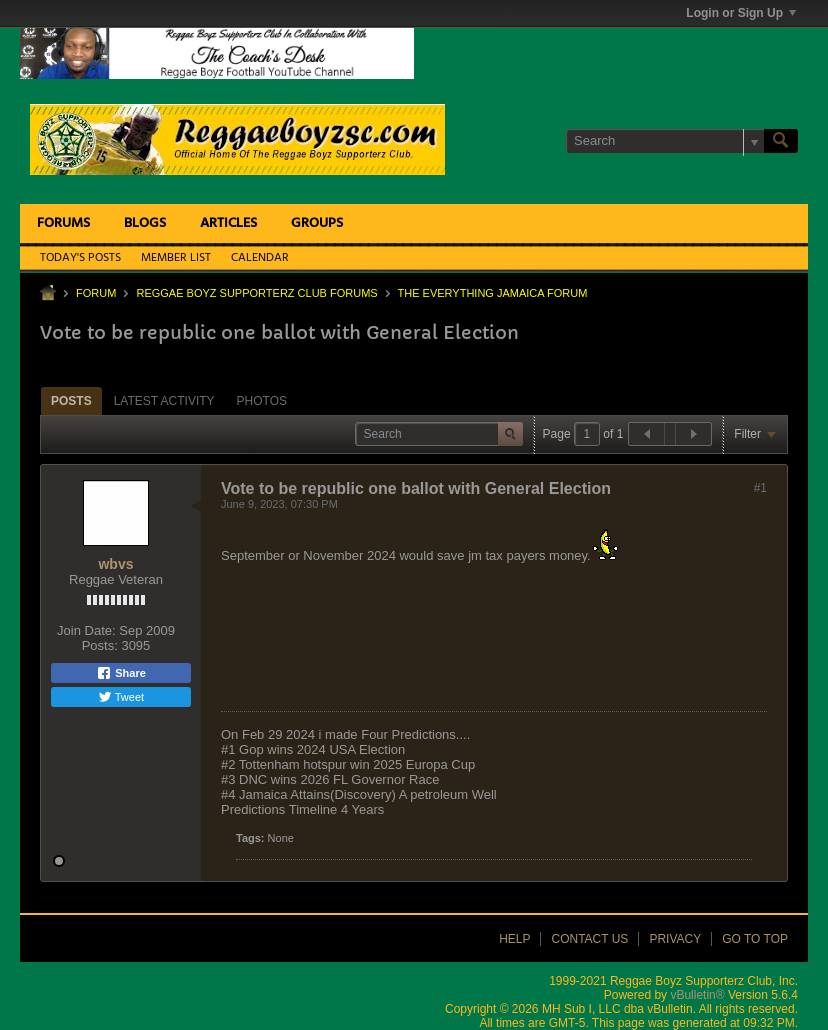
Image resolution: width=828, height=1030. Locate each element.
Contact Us (589, 939)
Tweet (121, 697)
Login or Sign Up (741, 13)
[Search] (665, 141)
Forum (96, 293)
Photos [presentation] (262, 401)
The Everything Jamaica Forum (493, 293)
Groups (317, 223)
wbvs (115, 564)
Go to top (755, 939)
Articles (228, 223)
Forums (63, 223)
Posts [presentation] (71, 401)
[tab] (71, 400)
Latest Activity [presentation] (164, 401)
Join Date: (86, 630)
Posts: (100, 645)
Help (514, 939)
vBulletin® (697, 995)
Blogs (145, 223)
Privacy (675, 939)
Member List (176, 258)
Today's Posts (80, 258)
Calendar (260, 258)
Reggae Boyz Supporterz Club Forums (256, 293)
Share (121, 673)
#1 (760, 488)
